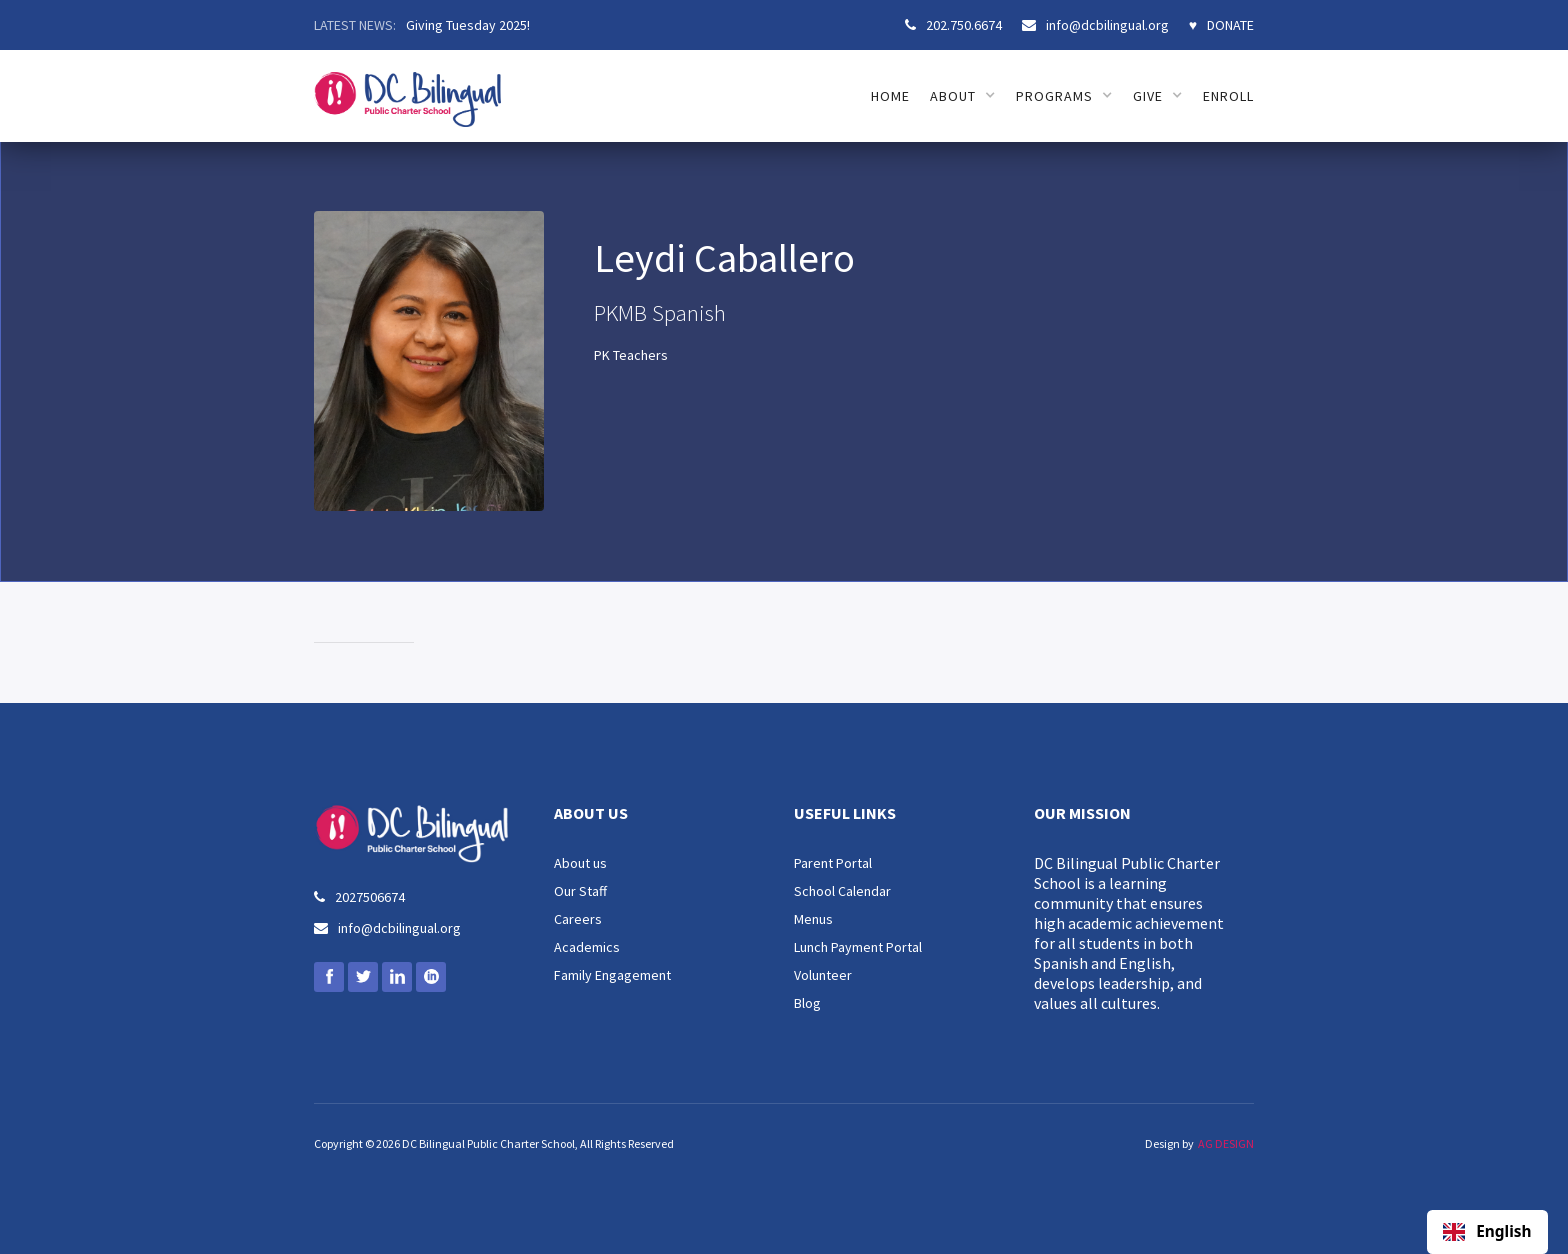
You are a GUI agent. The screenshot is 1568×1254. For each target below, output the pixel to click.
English (1487, 1232)
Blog (807, 1003)
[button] (963, 96)
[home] (407, 88)
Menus (813, 919)
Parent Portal (833, 863)
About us (580, 863)
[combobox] (1487, 1232)
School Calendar (842, 891)
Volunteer (823, 975)
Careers (578, 919)
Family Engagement (612, 975)
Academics (587, 947)
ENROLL (1228, 96)
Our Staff (580, 891)
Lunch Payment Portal (858, 947)
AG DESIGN (1226, 1143)
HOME (890, 96)
